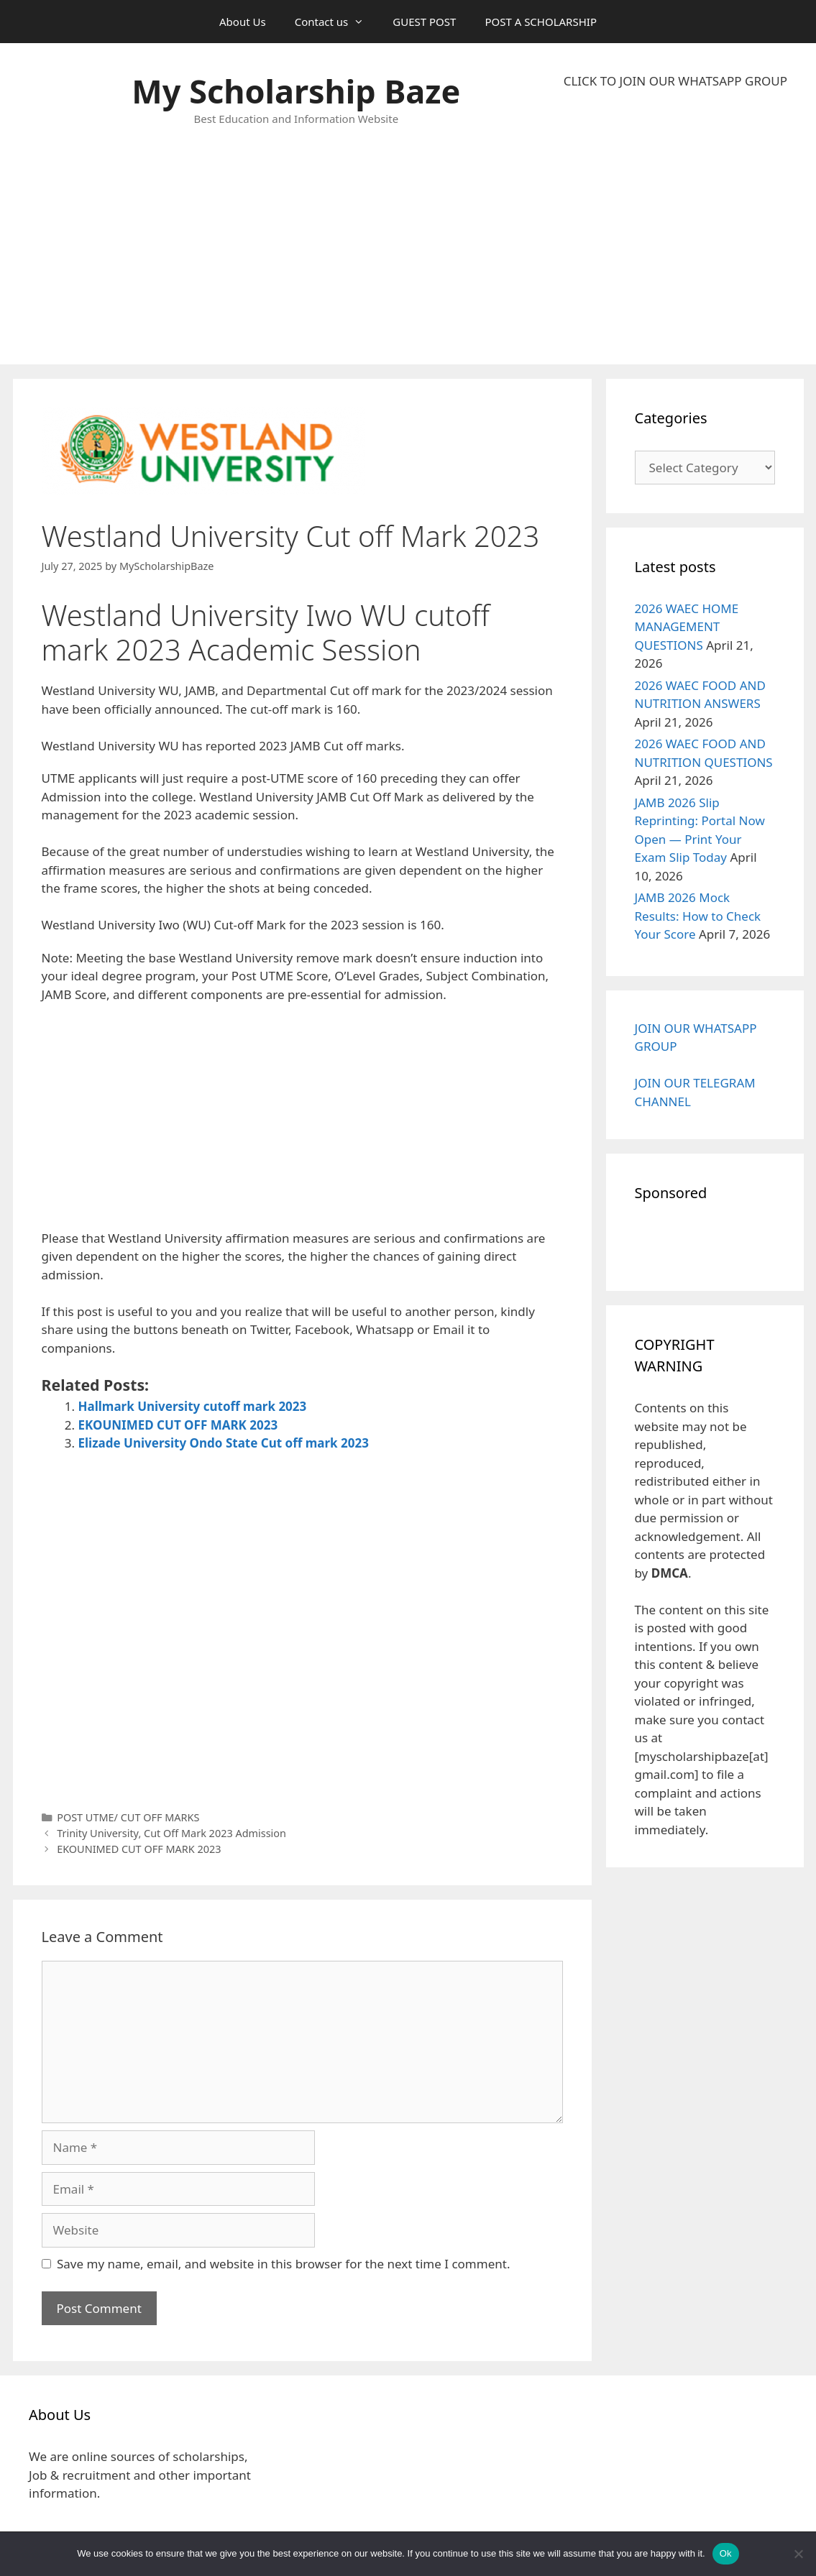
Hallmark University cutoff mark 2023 (192, 1406)
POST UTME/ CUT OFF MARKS (128, 1817)
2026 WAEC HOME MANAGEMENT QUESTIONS (687, 626)
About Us (242, 21)
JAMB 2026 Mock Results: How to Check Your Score (698, 915)
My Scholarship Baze (296, 91)
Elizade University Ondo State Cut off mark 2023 (223, 1443)
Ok (726, 2553)
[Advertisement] (675, 227)
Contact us (337, 21)
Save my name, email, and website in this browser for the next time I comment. (283, 2263)
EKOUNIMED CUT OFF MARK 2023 (178, 1425)
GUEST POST (424, 21)
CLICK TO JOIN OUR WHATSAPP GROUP (675, 81)
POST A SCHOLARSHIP (541, 21)
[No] (798, 2554)
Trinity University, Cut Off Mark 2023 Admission (171, 1833)
